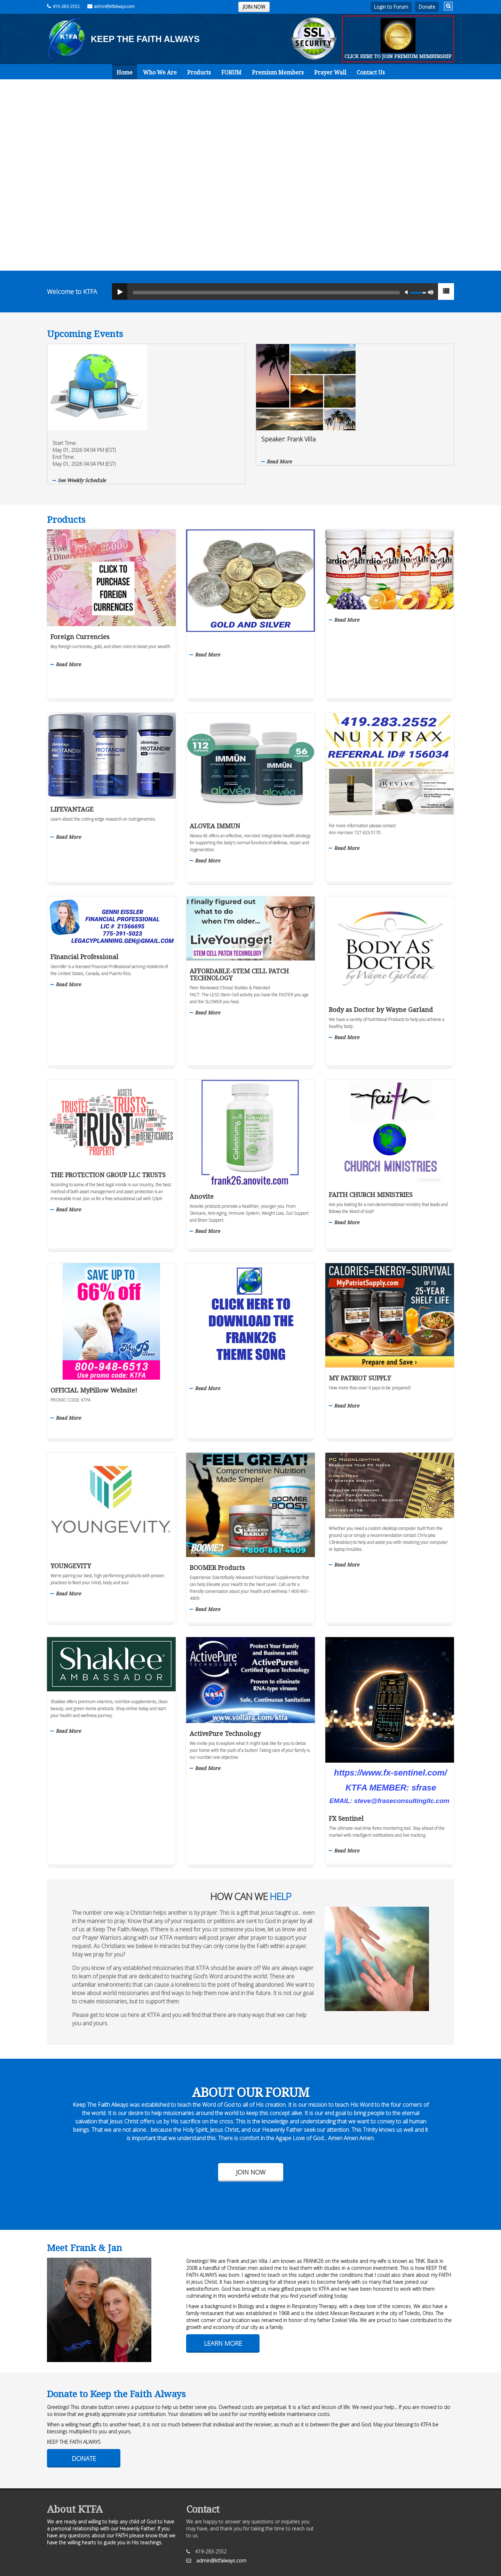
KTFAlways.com (84, 2544)
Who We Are (160, 72)
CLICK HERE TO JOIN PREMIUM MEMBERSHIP (398, 56)
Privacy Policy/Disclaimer (221, 2534)
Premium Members (278, 72)
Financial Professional (84, 900)
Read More (375, 375)
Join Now (250, 2116)
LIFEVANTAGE (72, 753)
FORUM (231, 72)
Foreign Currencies (80, 580)
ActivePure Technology (225, 1677)
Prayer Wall (330, 72)
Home (125, 72)
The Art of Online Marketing (265, 2562)
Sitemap (262, 2534)
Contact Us (371, 72)
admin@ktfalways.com (111, 6)
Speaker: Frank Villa (384, 353)
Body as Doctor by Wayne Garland (381, 953)
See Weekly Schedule (178, 394)
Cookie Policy (292, 2534)
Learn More (223, 2287)
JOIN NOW (254, 6)
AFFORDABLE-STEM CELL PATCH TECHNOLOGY (239, 918)
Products (199, 72)
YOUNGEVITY (70, 1509)
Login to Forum (391, 6)
